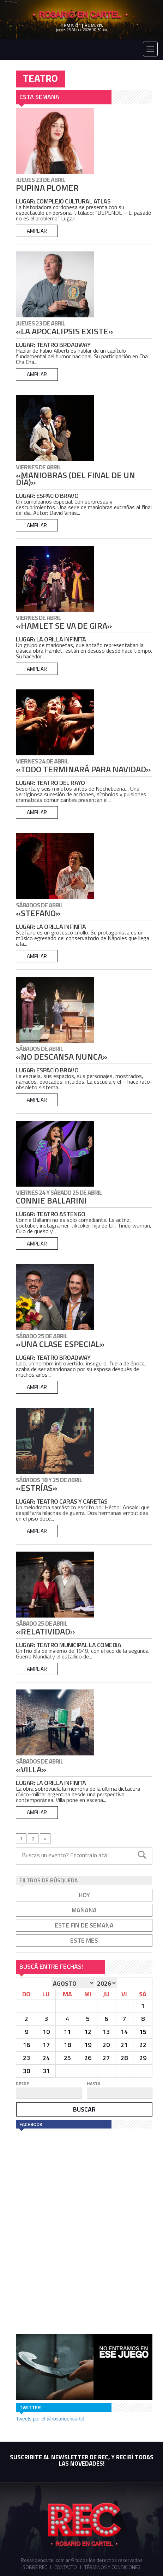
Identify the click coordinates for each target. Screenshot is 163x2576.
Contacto (65, 2567)
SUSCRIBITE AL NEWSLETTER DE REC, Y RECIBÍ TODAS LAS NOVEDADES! (81, 2460)
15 (142, 2031)
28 (124, 2058)
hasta (93, 2084)
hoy (84, 1895)
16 (26, 2045)
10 (46, 2031)
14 (124, 2031)
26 (87, 2058)
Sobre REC (35, 2567)
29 (142, 2058)
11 (67, 2031)
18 (67, 2045)
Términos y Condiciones (112, 2567)
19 (87, 2045)
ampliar (37, 231)
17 (46, 2045)
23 (26, 2058)
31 (46, 2071)
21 (124, 2045)
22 (142, 2045)
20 (106, 2045)
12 (87, 2031)
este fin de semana (84, 1925)
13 (106, 2031)
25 (67, 2058)
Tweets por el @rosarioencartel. (51, 2419)
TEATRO (40, 78)
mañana (84, 1910)
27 (106, 2058)
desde (22, 2084)
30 (26, 2071)
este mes (84, 1940)
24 (46, 2058)
